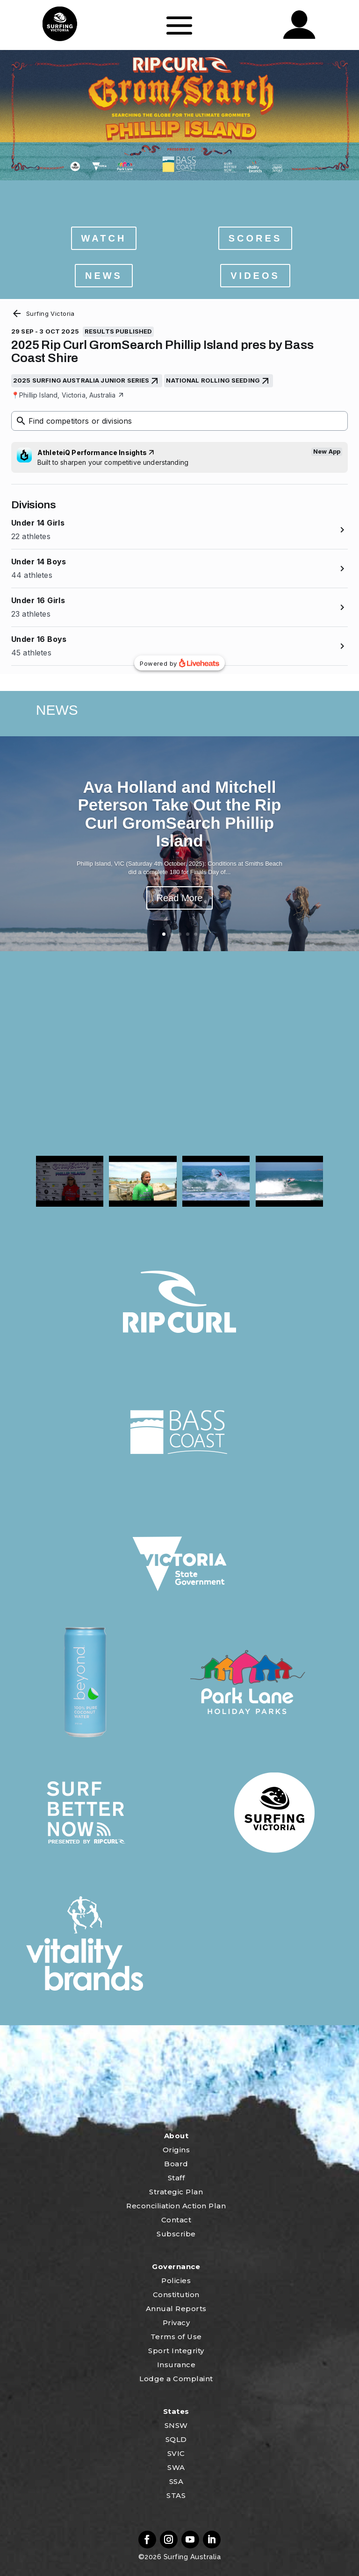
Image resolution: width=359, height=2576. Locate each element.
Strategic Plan (176, 2191)
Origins (176, 2149)
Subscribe (176, 2233)
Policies (176, 2280)
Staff (176, 2177)
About (176, 2135)
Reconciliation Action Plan (176, 2205)
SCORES (255, 238)
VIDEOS (255, 275)
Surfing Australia (191, 2557)
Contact (176, 2219)
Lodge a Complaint (176, 2378)
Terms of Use (176, 2336)
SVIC (176, 2453)
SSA (176, 2481)
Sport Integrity (176, 2350)
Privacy (176, 2322)
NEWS (103, 275)
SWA (176, 2467)
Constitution (176, 2294)
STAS (176, 2495)
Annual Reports (176, 2308)
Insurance (176, 2364)
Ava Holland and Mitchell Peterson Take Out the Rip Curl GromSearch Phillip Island (179, 814)
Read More (180, 898)
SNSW (176, 2425)
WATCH (104, 238)
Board (176, 2163)
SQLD (176, 2439)
